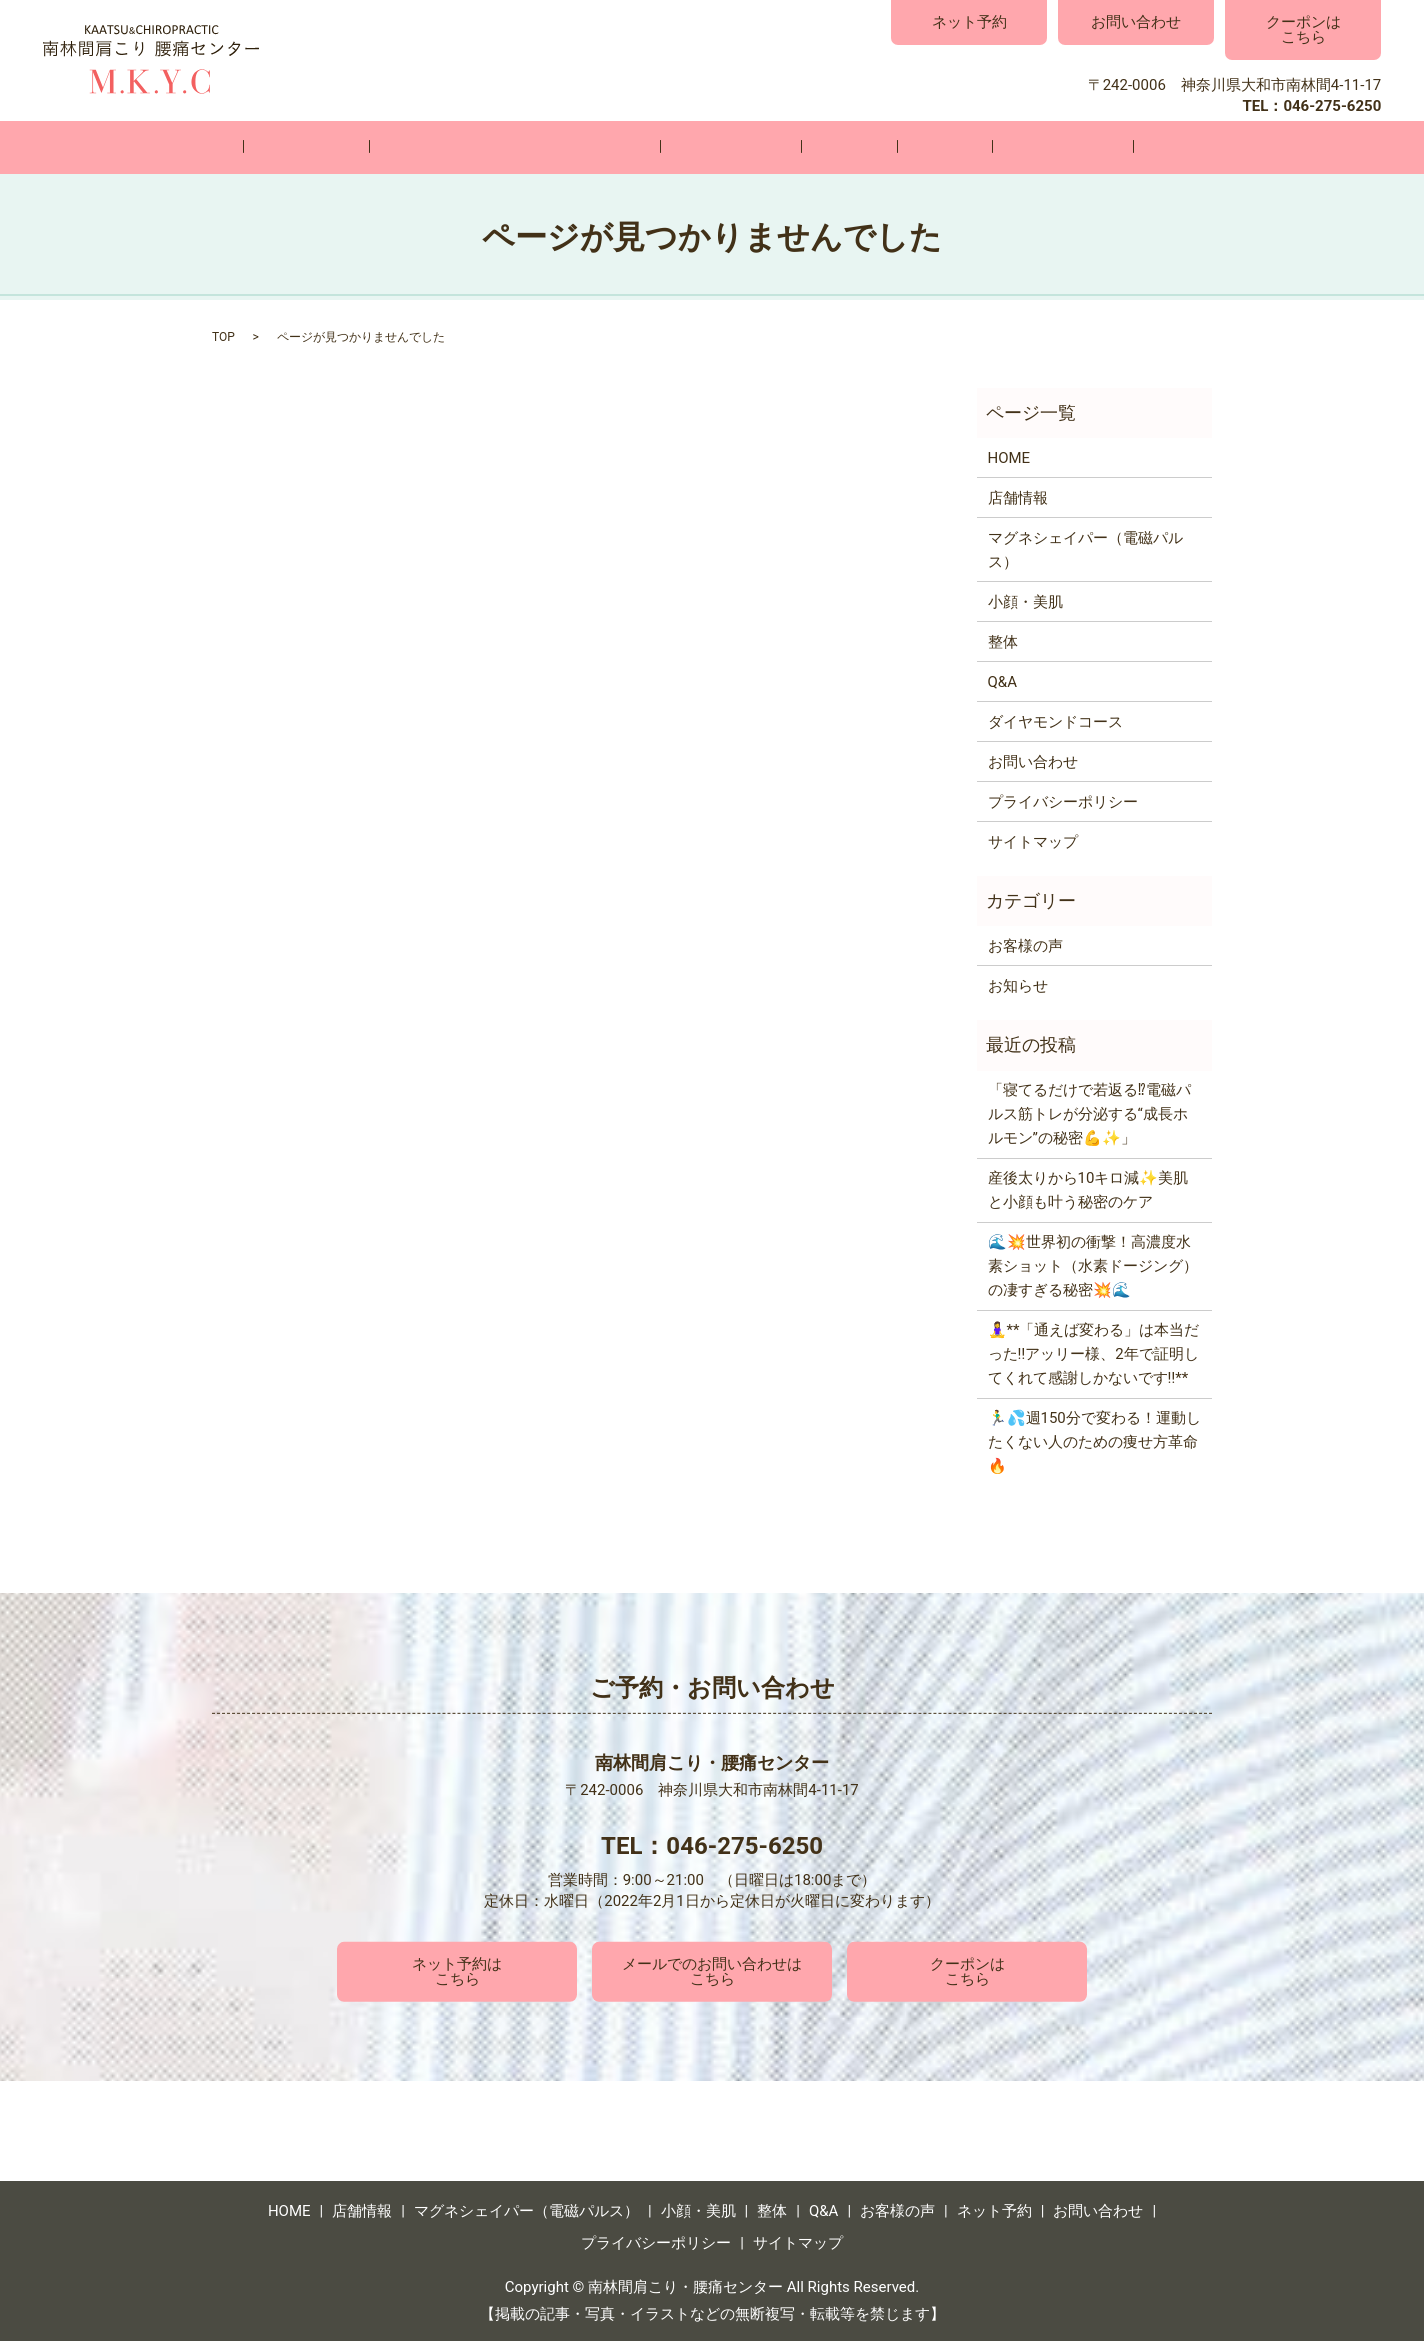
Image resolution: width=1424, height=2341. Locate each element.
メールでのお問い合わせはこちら (712, 1970)
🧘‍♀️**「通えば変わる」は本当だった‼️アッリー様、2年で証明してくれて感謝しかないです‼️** (1094, 1353)
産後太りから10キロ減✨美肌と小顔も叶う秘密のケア (1088, 1189)
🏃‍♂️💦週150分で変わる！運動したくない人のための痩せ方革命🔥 (1094, 1441)
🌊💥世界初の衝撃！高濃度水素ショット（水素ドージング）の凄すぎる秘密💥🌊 (1093, 1265)
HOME (293, 147)
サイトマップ (1033, 840)
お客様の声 (988, 147)
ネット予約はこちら (457, 1970)
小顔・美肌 (745, 147)
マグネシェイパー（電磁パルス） (559, 147)
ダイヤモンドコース (1055, 720)
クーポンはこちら (1303, 29)
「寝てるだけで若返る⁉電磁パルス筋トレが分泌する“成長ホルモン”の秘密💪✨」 (1089, 1113)
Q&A (899, 147)
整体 (834, 147)
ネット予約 (969, 22)
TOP (223, 336)
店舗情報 (381, 147)
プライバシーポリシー (1063, 800)
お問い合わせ (1136, 22)
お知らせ (1018, 984)
